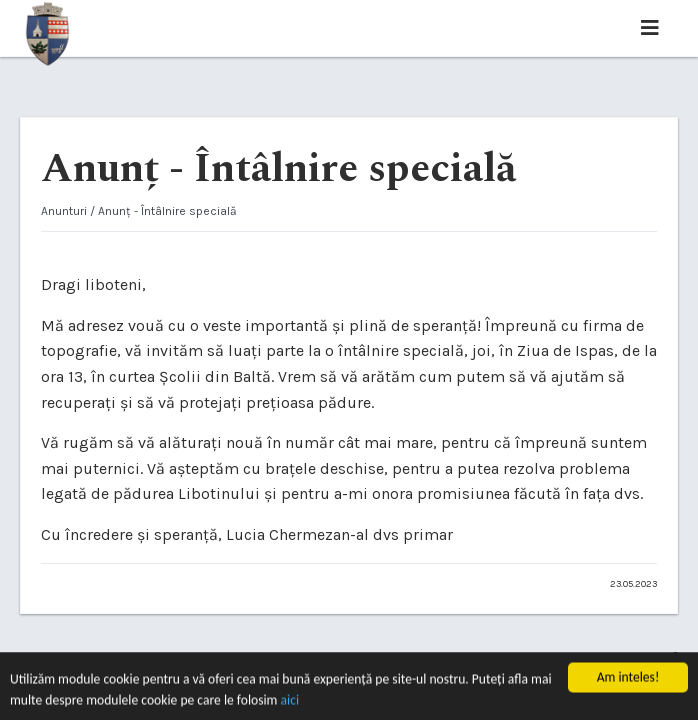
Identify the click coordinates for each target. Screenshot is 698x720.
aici (290, 701)
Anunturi (64, 211)
